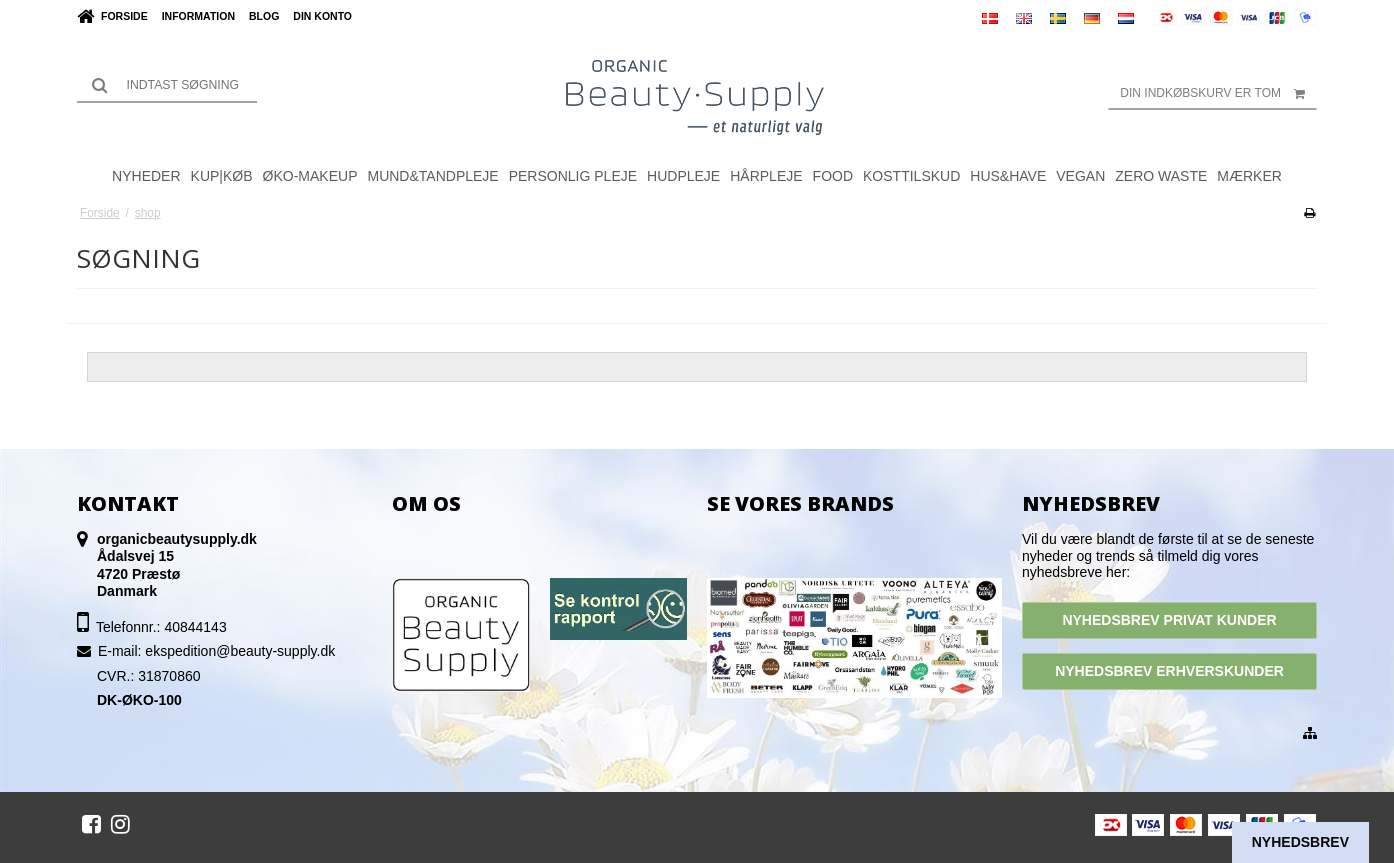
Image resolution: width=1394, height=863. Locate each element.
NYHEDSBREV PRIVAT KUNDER (1169, 620)
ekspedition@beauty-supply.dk (240, 651)
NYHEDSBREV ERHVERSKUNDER (1169, 671)
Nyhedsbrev (1300, 842)
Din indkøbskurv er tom (1218, 93)
